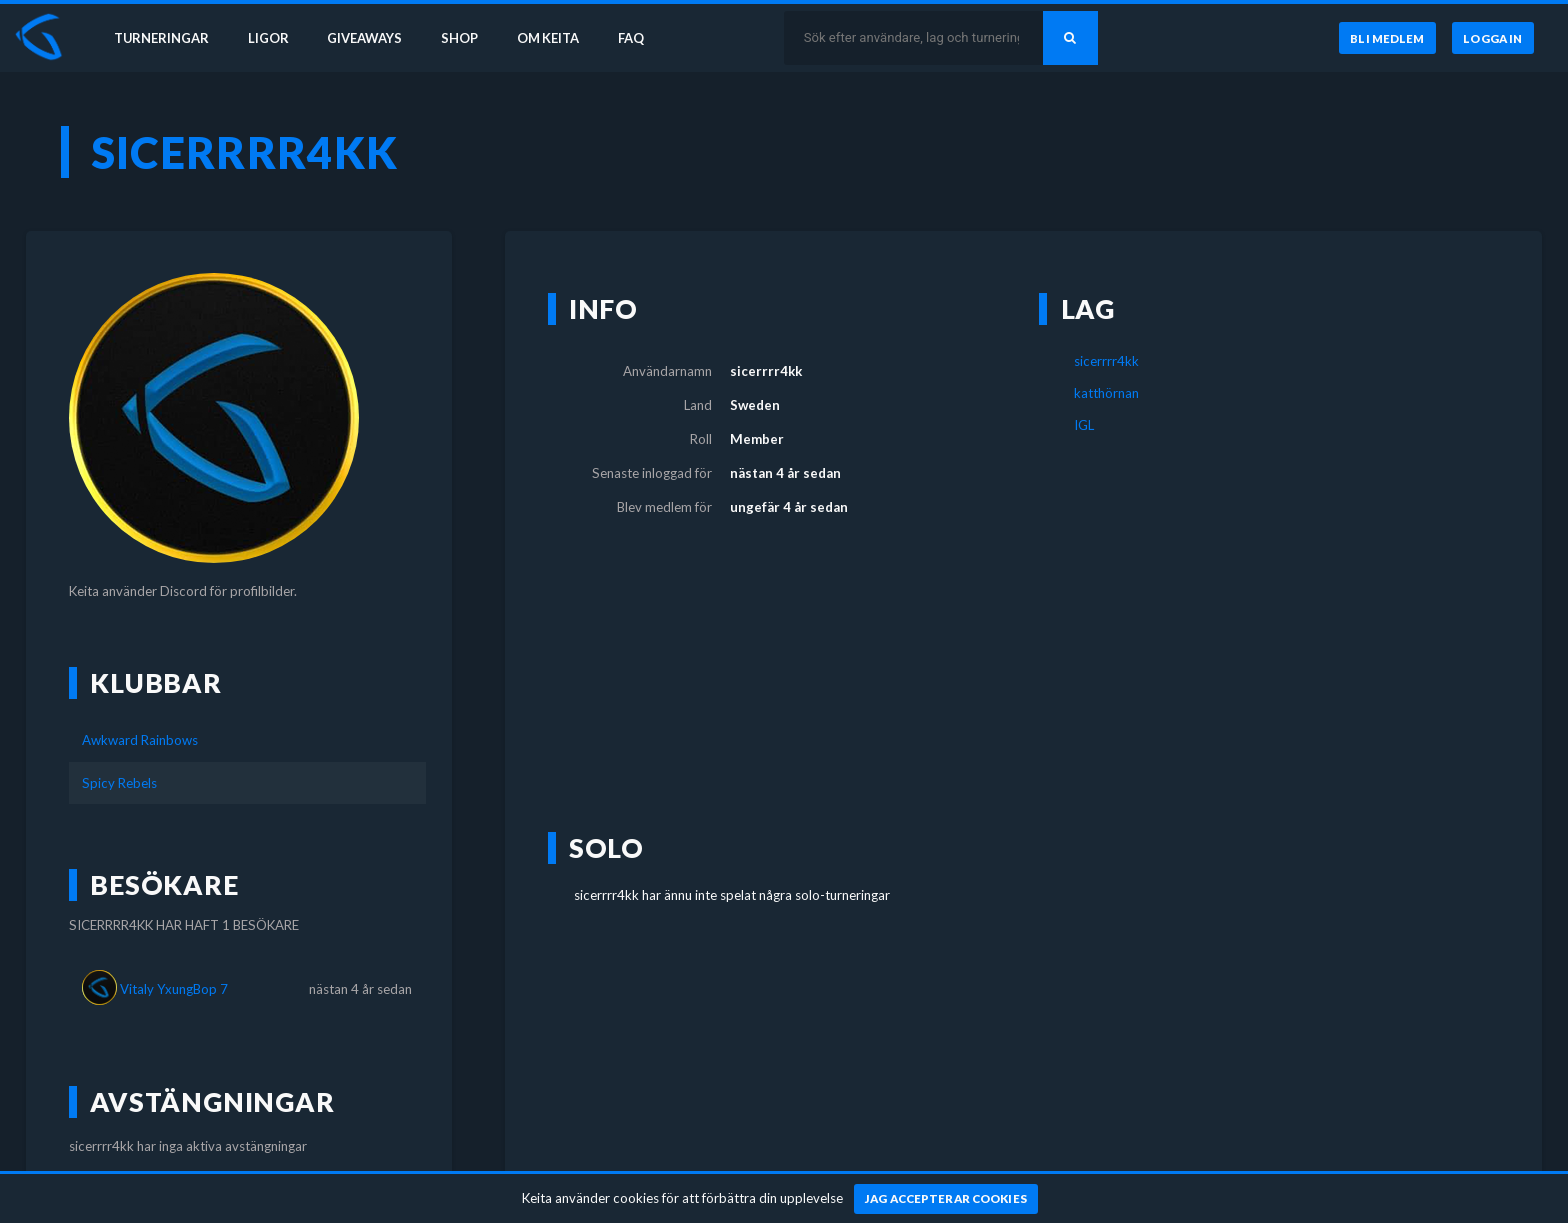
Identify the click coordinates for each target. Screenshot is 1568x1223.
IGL (1084, 425)
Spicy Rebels (119, 783)
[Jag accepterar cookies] (946, 1199)
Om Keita (556, 38)
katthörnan (1106, 393)
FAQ (642, 38)
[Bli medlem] (1385, 39)
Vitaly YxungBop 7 (174, 989)
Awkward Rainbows (140, 740)
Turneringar (162, 38)
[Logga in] (1493, 39)
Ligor (270, 38)
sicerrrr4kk (1106, 361)
